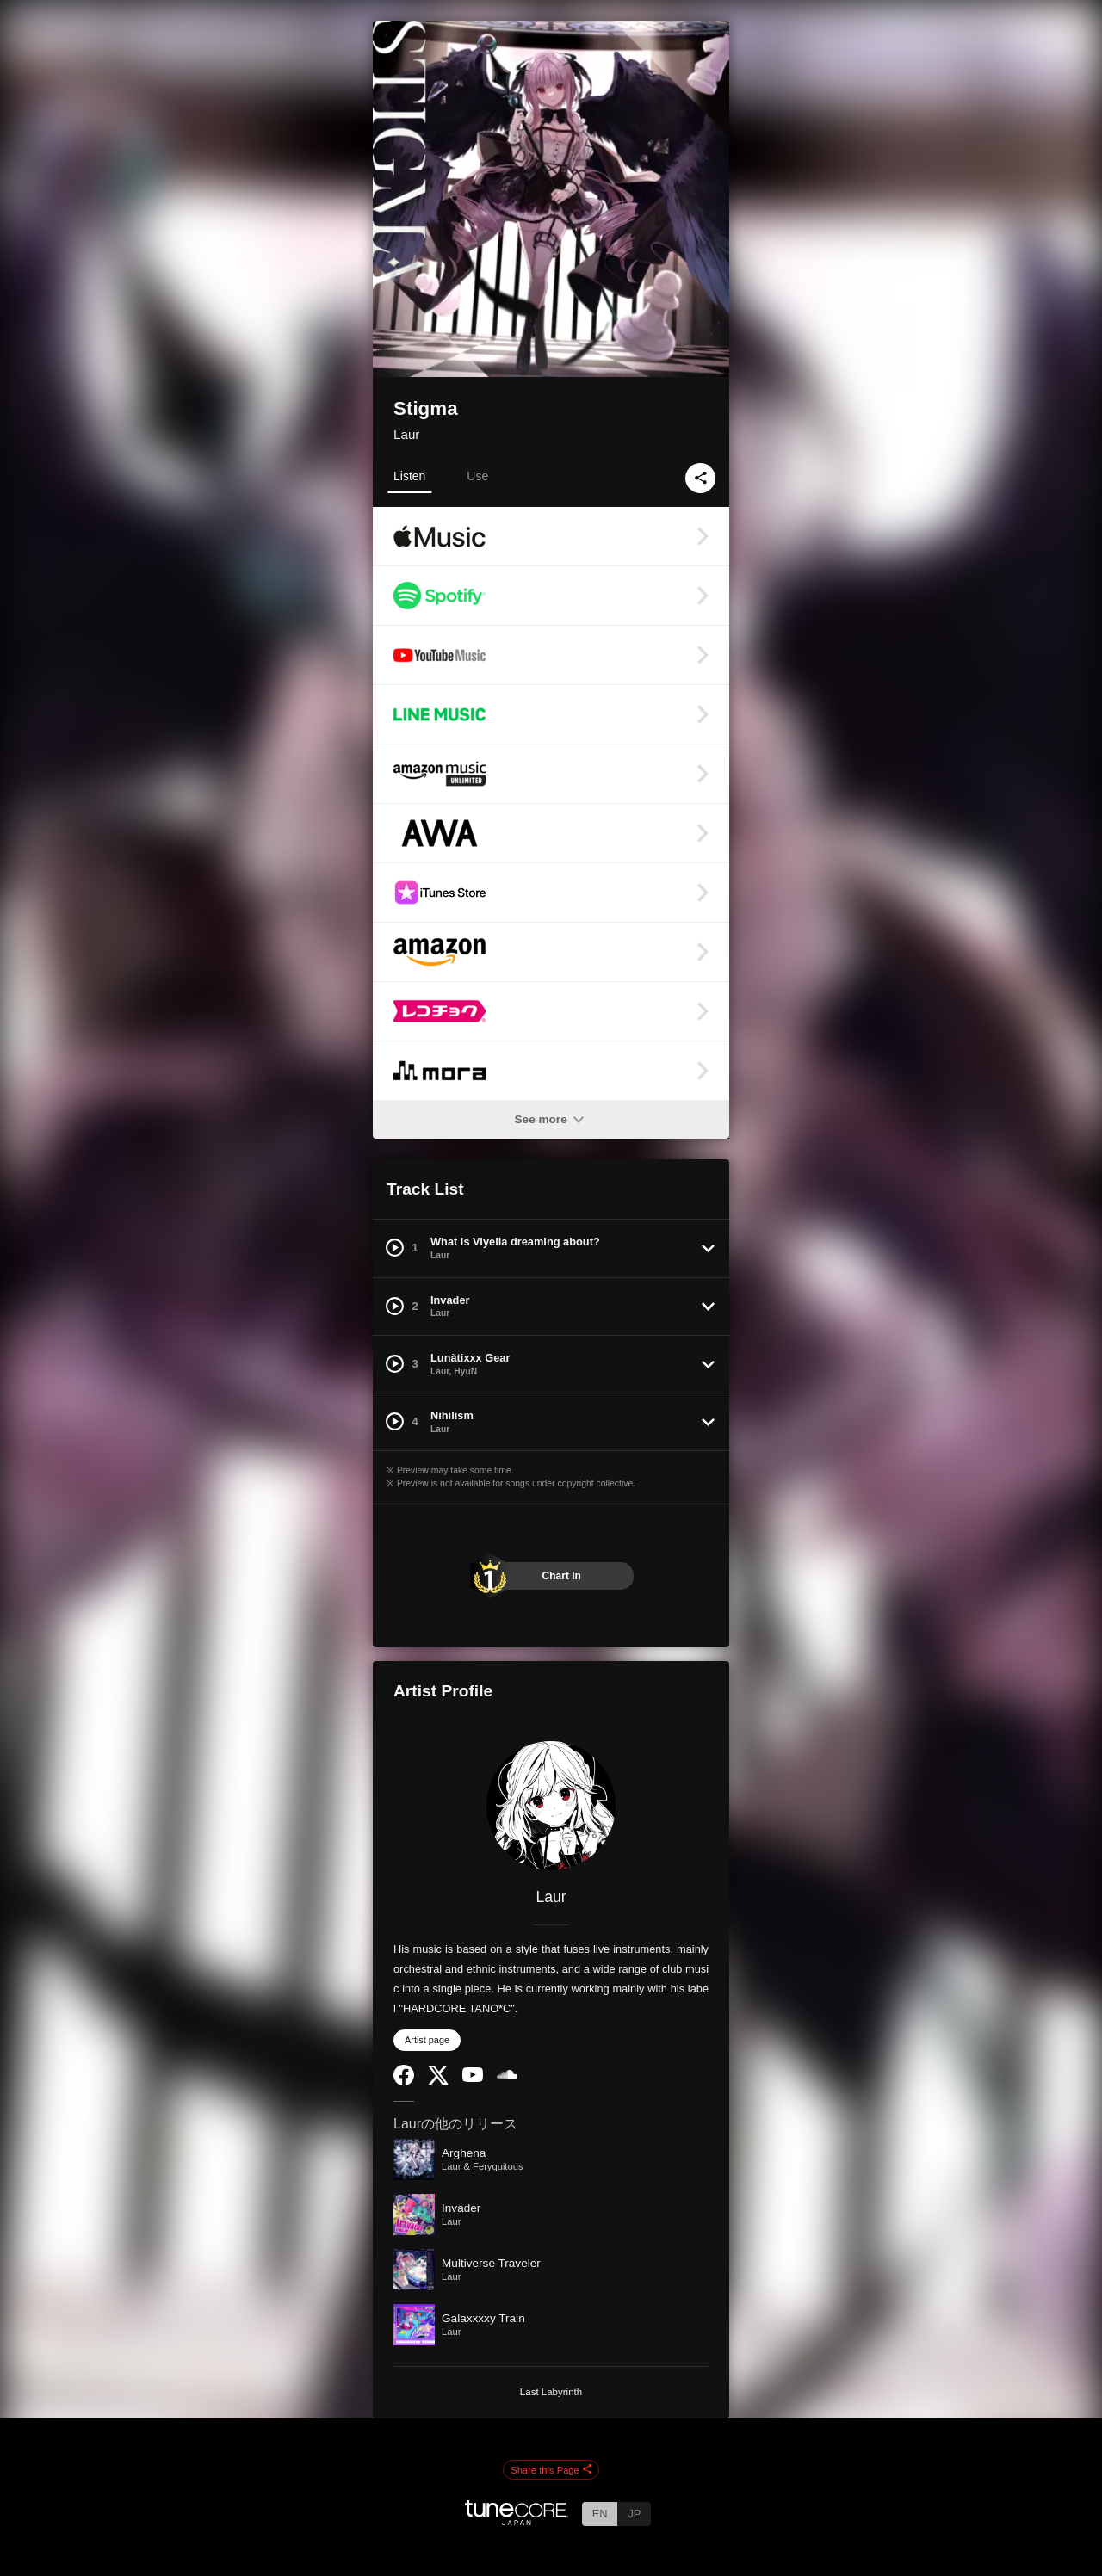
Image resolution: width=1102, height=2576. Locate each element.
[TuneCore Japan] (516, 2520)
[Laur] (551, 1805)
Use (477, 476)
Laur (406, 434)
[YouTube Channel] (472, 2078)
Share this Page (551, 2470)
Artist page (427, 2040)
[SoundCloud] (507, 2075)
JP (634, 2513)
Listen (409, 476)
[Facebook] (403, 2081)
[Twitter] (438, 2080)
